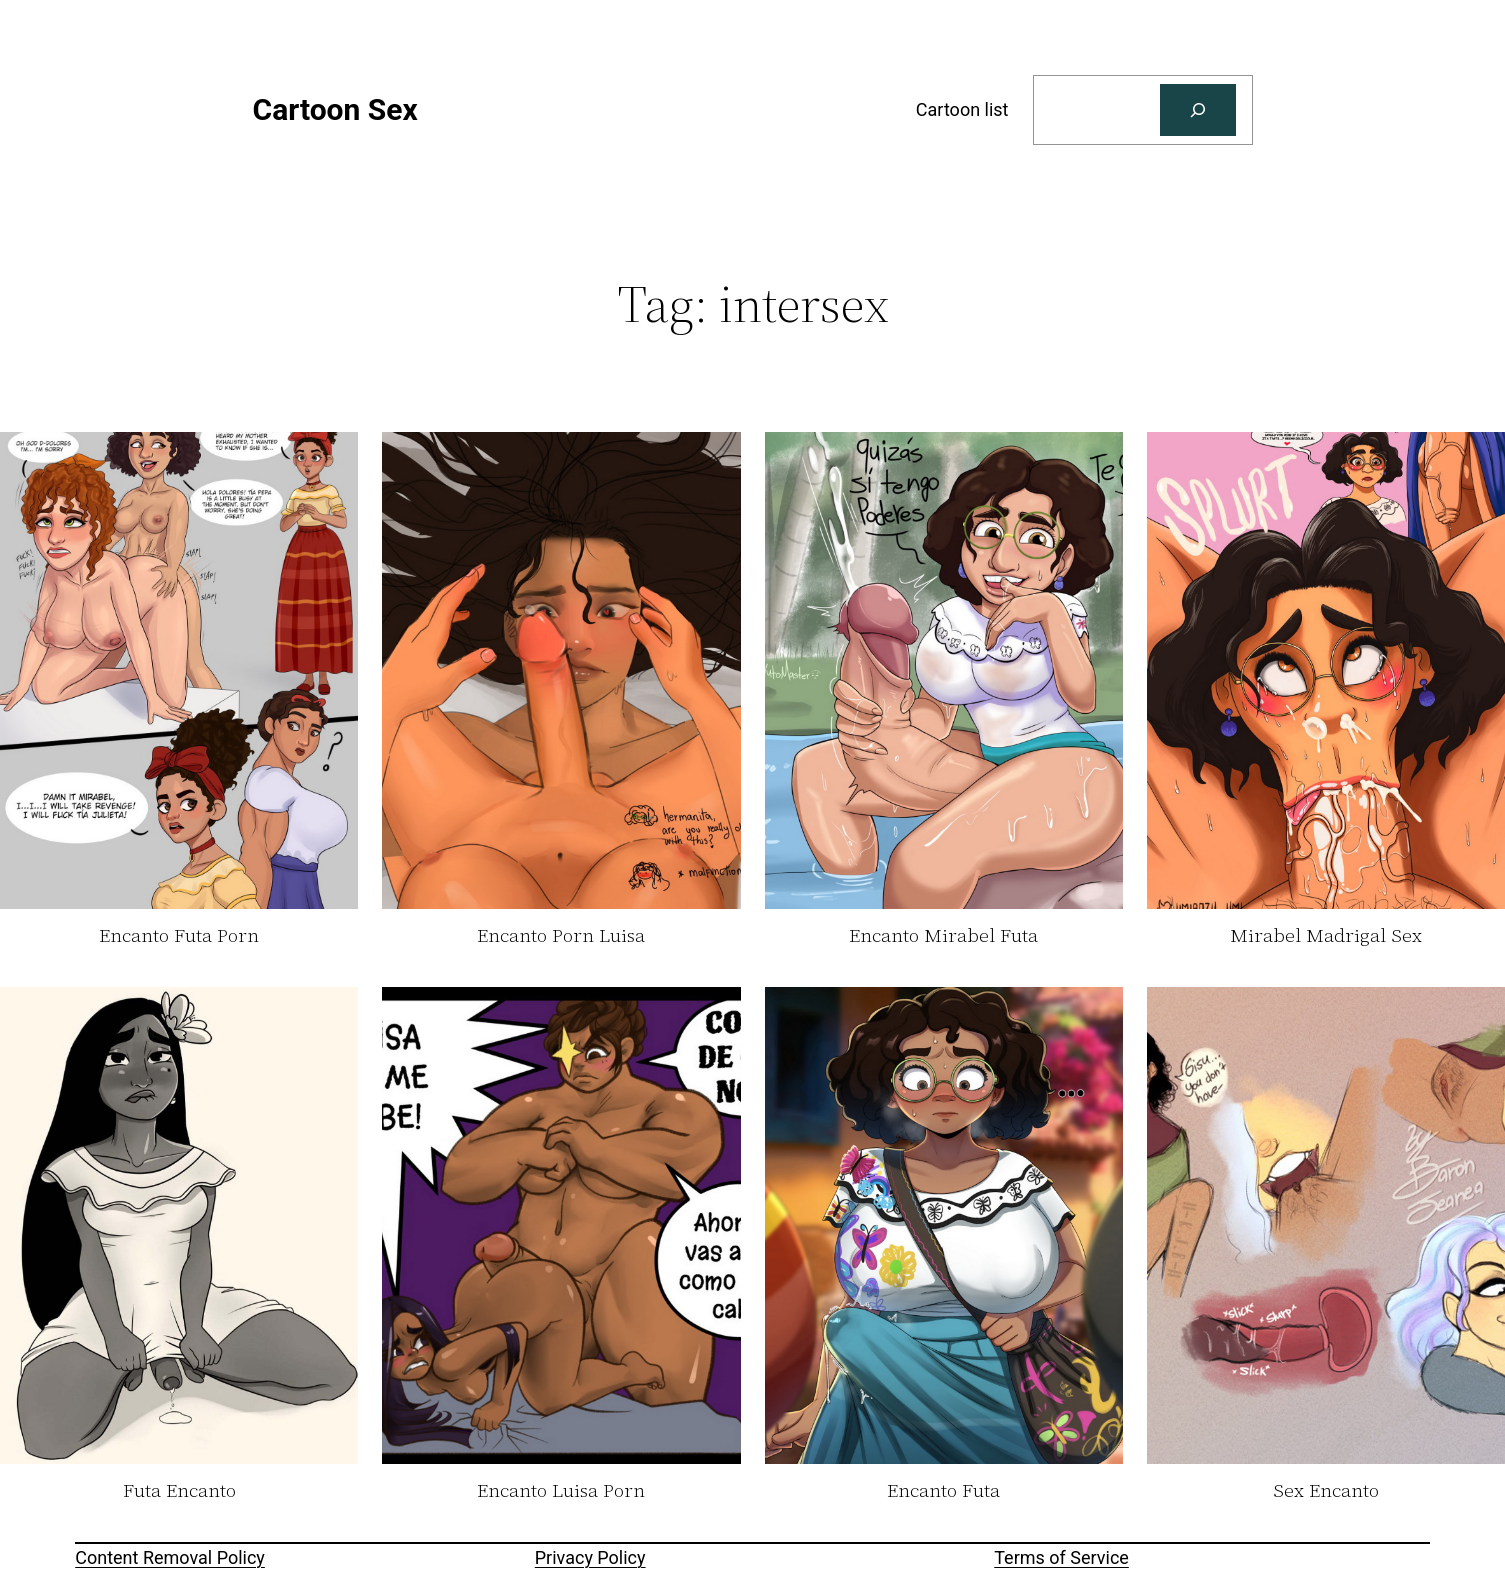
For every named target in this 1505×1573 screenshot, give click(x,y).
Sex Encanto (1326, 1491)
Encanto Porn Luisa (561, 936)
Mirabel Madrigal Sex (1326, 936)
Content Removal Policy (170, 1557)
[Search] (1198, 110)
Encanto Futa (943, 1491)
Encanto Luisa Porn (561, 1491)
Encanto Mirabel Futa (943, 936)
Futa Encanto (179, 1491)
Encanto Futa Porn (179, 936)
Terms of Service (1061, 1557)
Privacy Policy (590, 1557)
